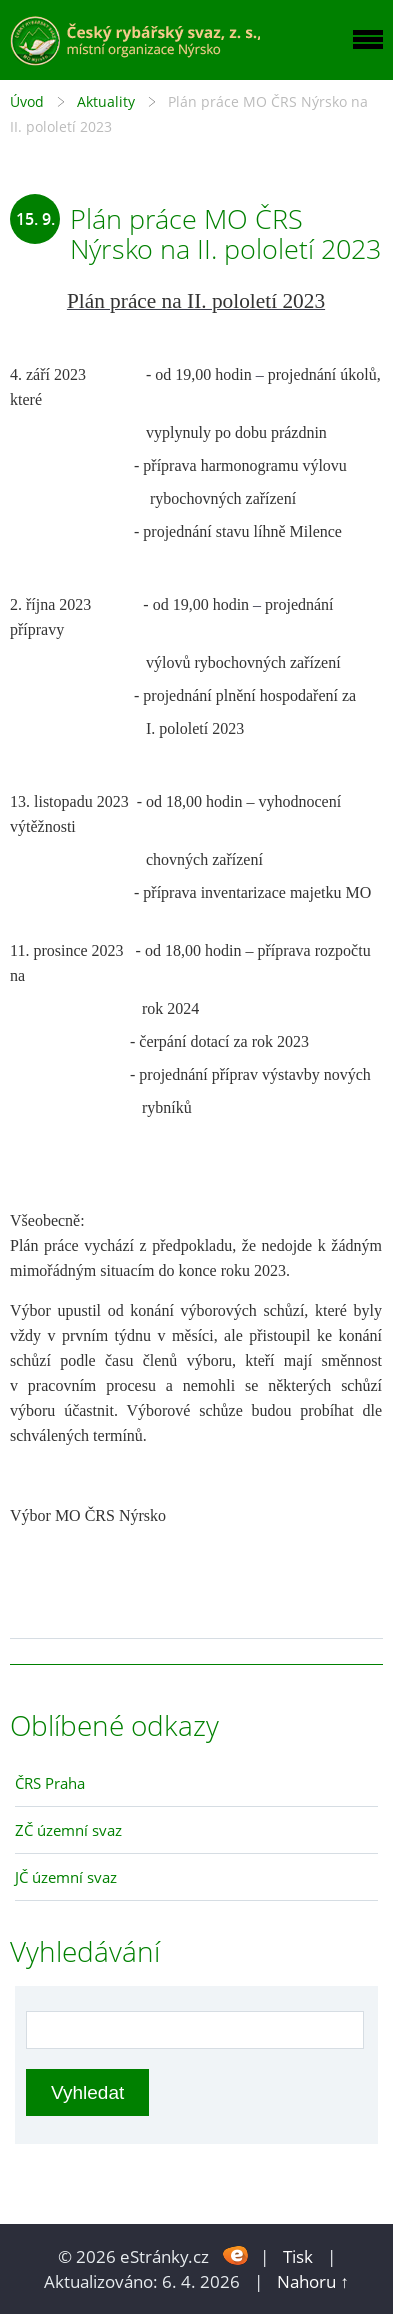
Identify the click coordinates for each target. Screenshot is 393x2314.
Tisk (298, 2256)
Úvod (27, 101)
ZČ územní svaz (68, 1830)
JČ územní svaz (66, 1877)
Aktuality (106, 101)
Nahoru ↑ (313, 2281)
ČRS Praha (50, 1783)
